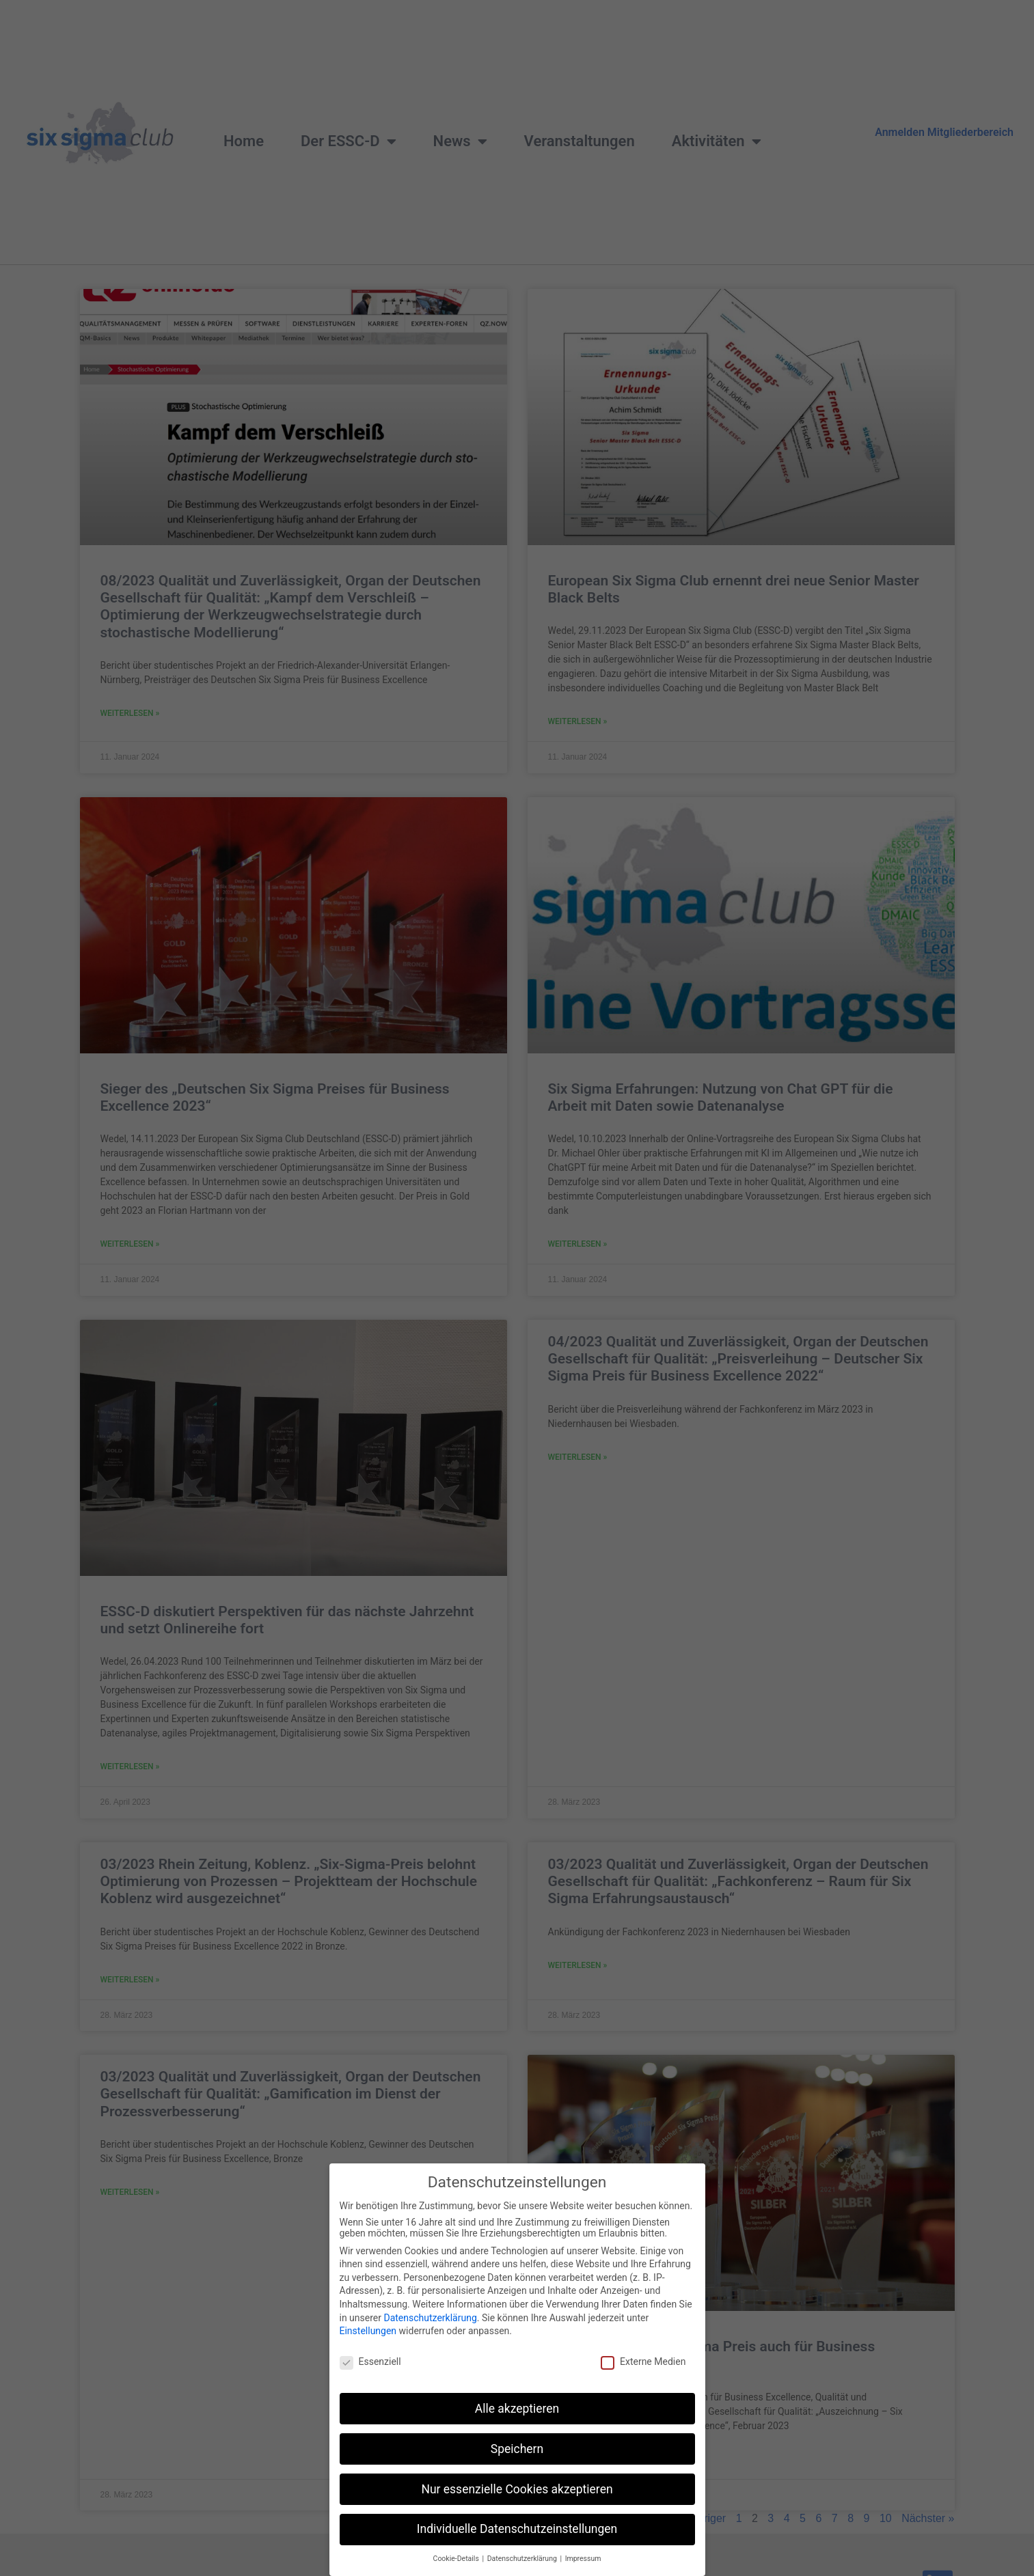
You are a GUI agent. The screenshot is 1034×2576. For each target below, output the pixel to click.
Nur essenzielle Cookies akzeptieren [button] (516, 2503)
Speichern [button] (517, 2462)
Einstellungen (368, 2345)
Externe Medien (643, 2375)
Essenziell (370, 2375)
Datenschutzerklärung (429, 2331)
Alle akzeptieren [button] (517, 2422)
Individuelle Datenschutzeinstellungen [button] (517, 2543)
